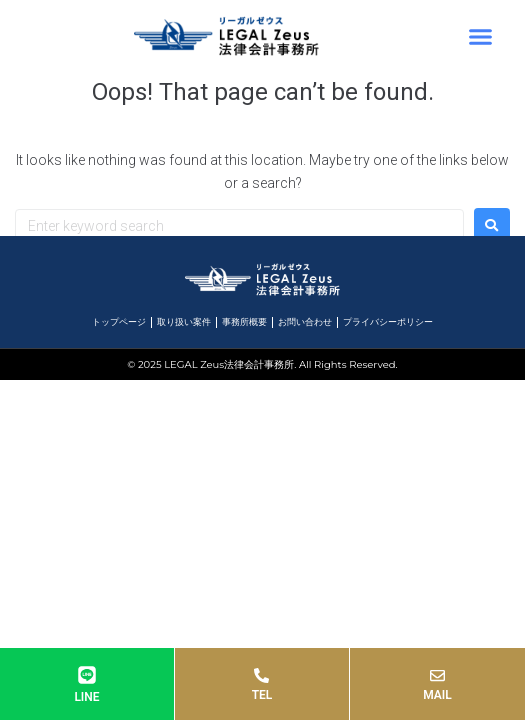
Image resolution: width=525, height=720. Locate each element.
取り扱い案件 (184, 322)
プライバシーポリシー (388, 322)
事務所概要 (244, 322)
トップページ (119, 322)
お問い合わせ (305, 322)
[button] (480, 36)
